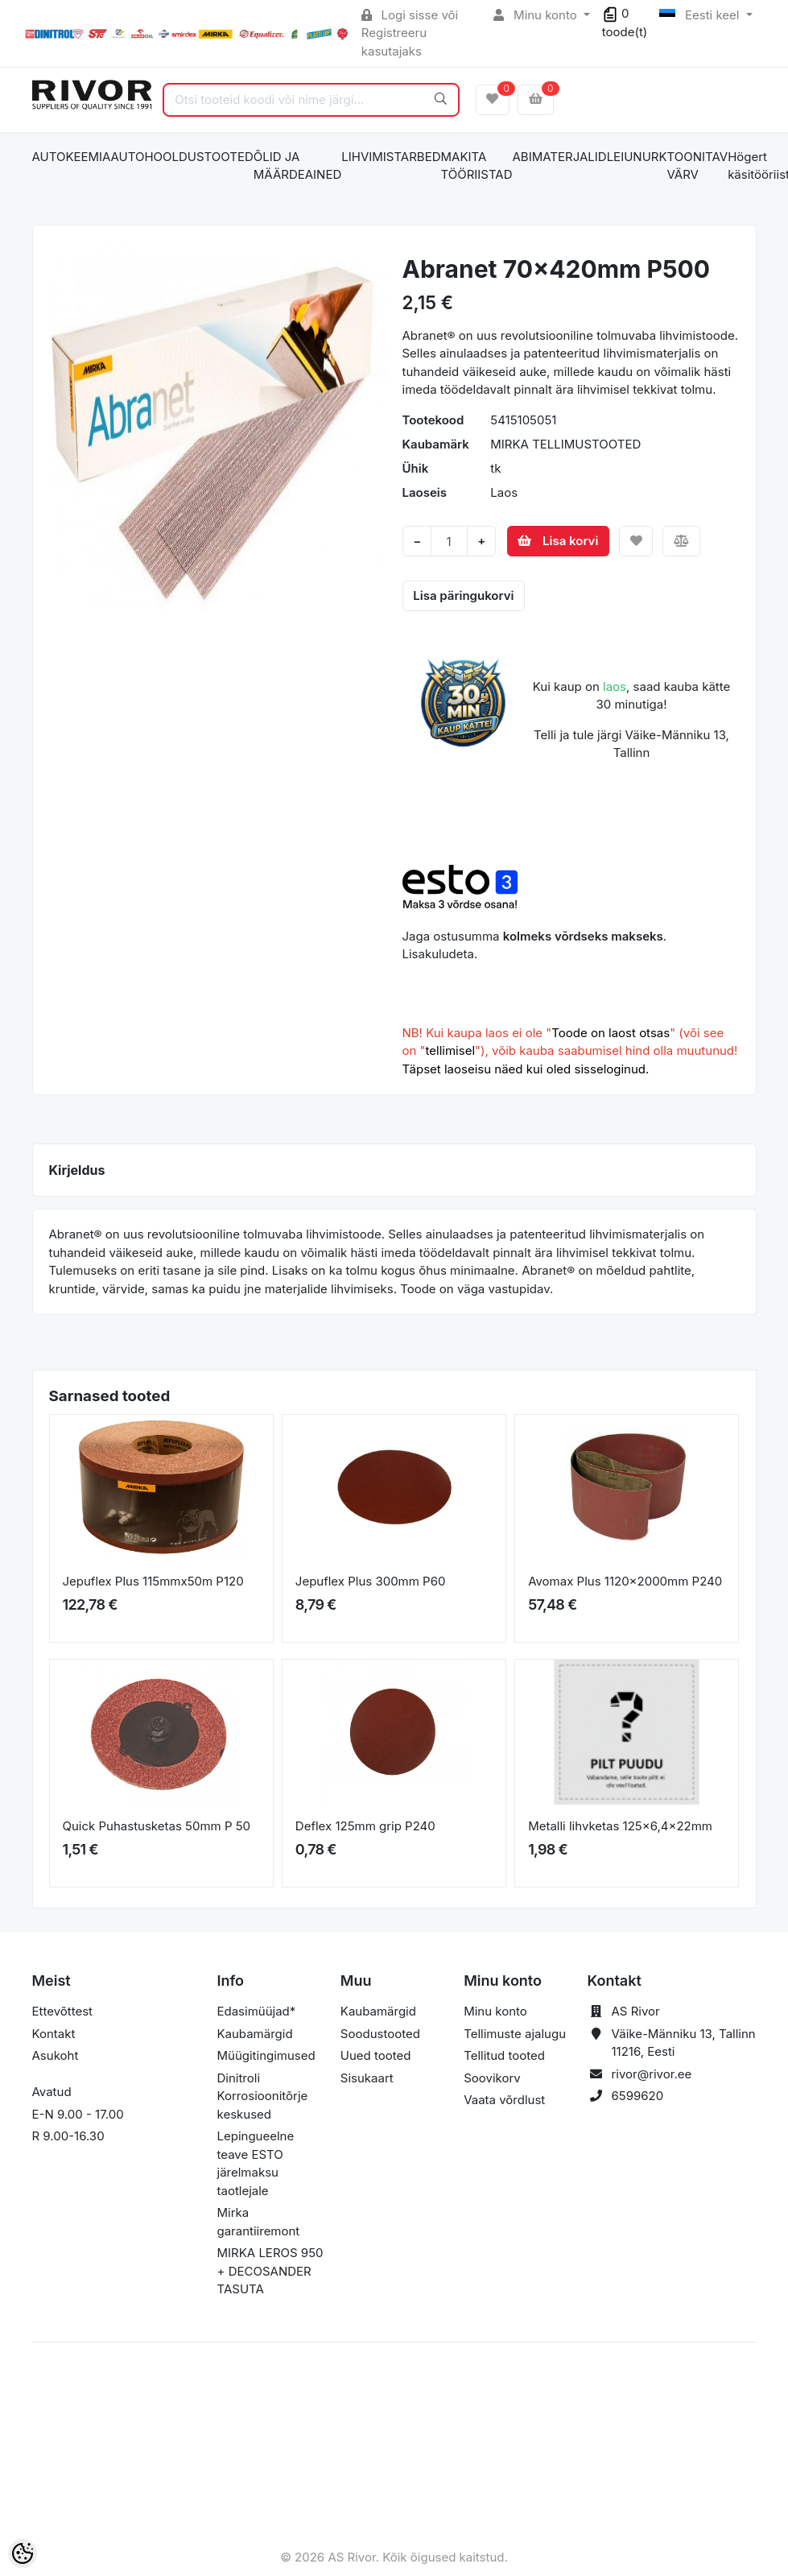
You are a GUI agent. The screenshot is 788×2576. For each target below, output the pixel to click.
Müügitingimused (266, 2055)
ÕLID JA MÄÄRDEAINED (297, 166)
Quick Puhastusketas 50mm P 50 (157, 1826)
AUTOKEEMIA (71, 156)
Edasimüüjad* (256, 2011)
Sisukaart (367, 2078)
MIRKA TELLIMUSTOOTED (565, 444)
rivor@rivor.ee (651, 2074)
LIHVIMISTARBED (390, 156)
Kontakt (54, 2033)
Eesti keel (700, 15)
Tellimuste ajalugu (515, 2033)
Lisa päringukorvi (463, 595)
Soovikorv (492, 2078)
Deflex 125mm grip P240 (365, 1826)
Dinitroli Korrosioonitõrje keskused (262, 2096)
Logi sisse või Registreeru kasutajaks (409, 33)
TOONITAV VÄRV (697, 166)
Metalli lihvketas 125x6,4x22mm (620, 1826)
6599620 (637, 2095)
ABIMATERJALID (560, 156)
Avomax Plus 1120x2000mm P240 (625, 1581)
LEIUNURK (637, 156)
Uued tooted (375, 2055)
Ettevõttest (62, 2011)
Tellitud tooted (504, 2055)
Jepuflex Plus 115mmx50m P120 (153, 1581)
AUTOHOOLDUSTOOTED (181, 156)
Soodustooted (380, 2033)
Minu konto (536, 15)
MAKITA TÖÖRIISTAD (476, 166)
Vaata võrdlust (504, 2099)
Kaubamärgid (255, 2033)
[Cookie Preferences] (22, 2553)
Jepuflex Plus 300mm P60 (370, 1581)
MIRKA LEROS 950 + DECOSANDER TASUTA (270, 2271)
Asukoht (55, 2055)
